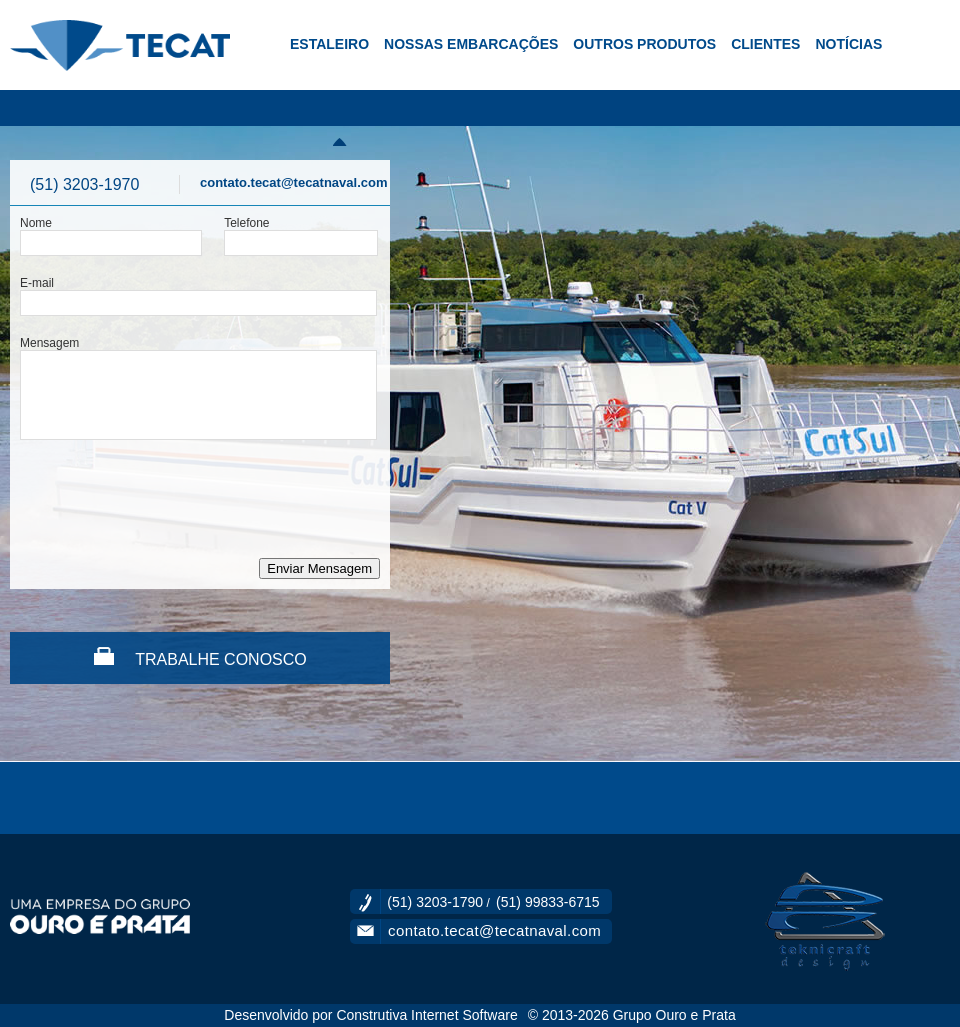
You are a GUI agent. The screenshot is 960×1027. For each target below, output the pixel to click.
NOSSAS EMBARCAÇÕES (471, 44)
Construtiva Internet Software (426, 1015)
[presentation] (172, 499)
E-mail (37, 283)
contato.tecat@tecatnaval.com (294, 182)
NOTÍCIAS (848, 44)
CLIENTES (765, 44)
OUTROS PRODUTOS (644, 44)
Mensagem (49, 343)
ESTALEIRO (329, 44)
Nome (36, 223)
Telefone (246, 223)
